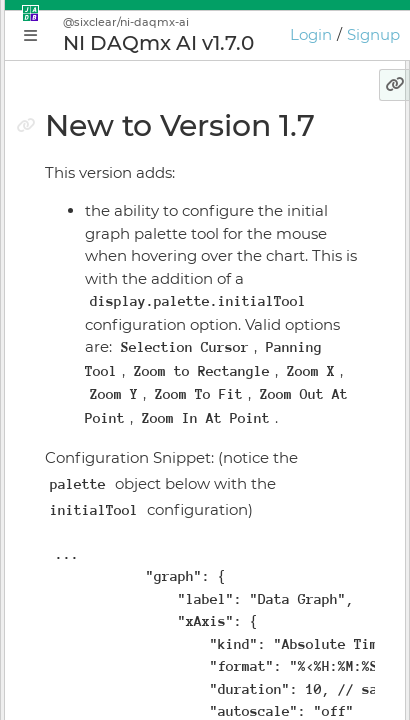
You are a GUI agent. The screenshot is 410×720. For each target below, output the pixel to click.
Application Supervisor (132, 453)
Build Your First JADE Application (169, 348)
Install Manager (105, 488)
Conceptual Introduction (139, 278)
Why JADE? (92, 243)
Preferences (94, 663)
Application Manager (125, 383)
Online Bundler (106, 523)
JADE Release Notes (122, 698)
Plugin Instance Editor (130, 418)
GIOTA (72, 593)
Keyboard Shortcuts (122, 628)
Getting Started (107, 313)
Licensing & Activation (130, 558)
